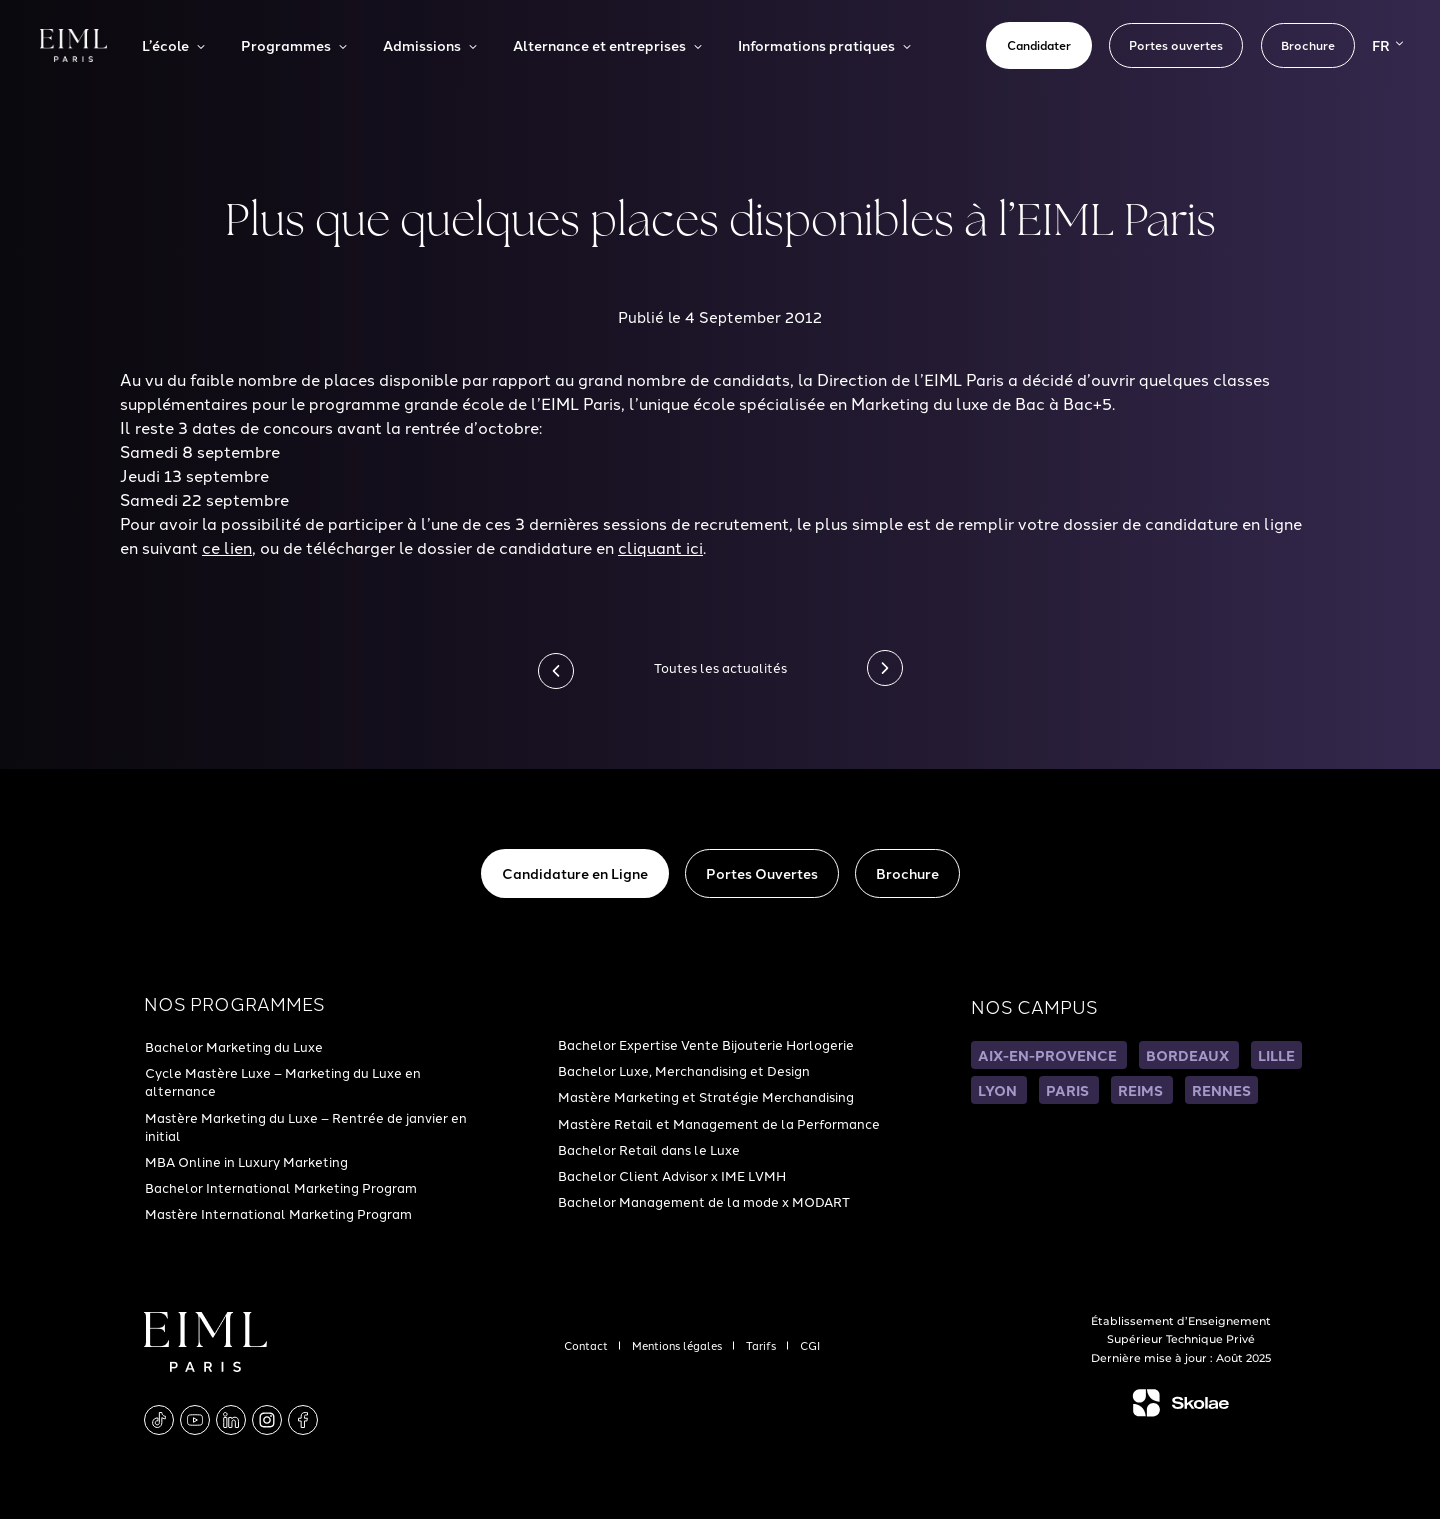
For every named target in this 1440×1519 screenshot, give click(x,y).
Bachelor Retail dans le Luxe (649, 1149)
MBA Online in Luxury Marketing (246, 1161)
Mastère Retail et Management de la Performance (719, 1123)
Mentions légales (678, 1345)
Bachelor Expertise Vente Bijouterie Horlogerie (706, 1044)
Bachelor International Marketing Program (281, 1187)
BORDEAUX (1189, 1055)
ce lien (227, 547)
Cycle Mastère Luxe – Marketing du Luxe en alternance (283, 1081)
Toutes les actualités (720, 667)
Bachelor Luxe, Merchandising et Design (684, 1070)
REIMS (1142, 1090)
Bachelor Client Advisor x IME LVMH (672, 1175)
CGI (810, 1345)
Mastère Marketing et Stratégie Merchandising (706, 1096)
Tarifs (762, 1345)
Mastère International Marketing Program (278, 1213)
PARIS (1069, 1090)
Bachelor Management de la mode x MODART (704, 1201)
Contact (587, 1345)
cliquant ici (660, 547)
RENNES (1221, 1090)
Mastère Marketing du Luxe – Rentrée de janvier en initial (306, 1126)
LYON (999, 1090)
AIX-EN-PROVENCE (1049, 1055)
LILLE (1276, 1055)
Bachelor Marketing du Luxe (234, 1046)
